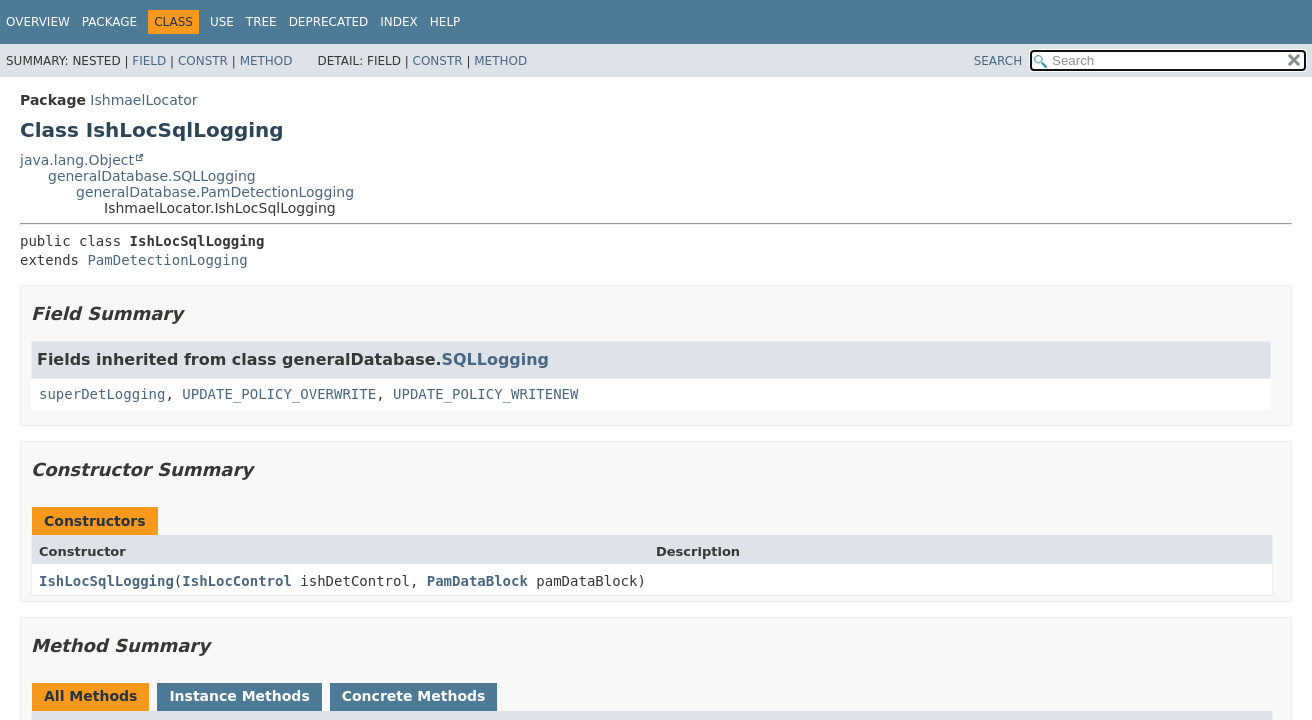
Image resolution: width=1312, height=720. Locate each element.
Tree (261, 22)
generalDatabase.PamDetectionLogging (215, 192)
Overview (38, 22)
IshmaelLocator (143, 100)
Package (109, 22)
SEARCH (998, 61)
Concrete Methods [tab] (414, 696)
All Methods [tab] (90, 696)
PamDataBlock (477, 581)
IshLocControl (237, 581)
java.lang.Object (77, 160)
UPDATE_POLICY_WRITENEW (485, 394)
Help (445, 22)
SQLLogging (495, 359)
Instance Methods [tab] (239, 696)
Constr (203, 61)
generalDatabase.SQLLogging (152, 176)
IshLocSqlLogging (106, 581)
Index (399, 22)
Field (149, 61)
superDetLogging (102, 394)
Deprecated (329, 22)
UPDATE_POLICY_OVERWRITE (279, 394)
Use (222, 22)
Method (266, 61)
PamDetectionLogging (167, 260)
